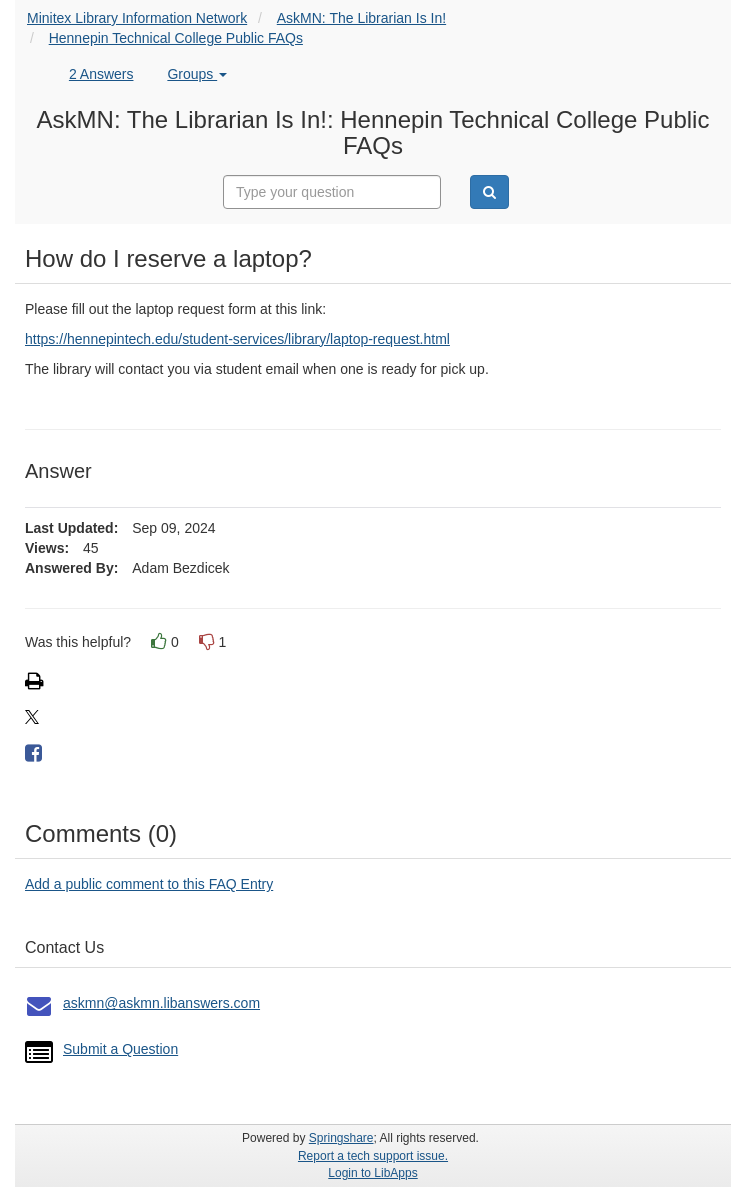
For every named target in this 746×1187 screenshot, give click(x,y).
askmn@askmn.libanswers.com (161, 1003)
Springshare (341, 1138)
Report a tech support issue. (373, 1156)
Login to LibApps (372, 1173)
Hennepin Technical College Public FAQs (176, 38)
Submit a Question (120, 1049)
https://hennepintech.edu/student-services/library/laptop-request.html (237, 339)
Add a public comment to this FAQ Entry (149, 884)
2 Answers (101, 74)
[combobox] (332, 192)
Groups (197, 74)
